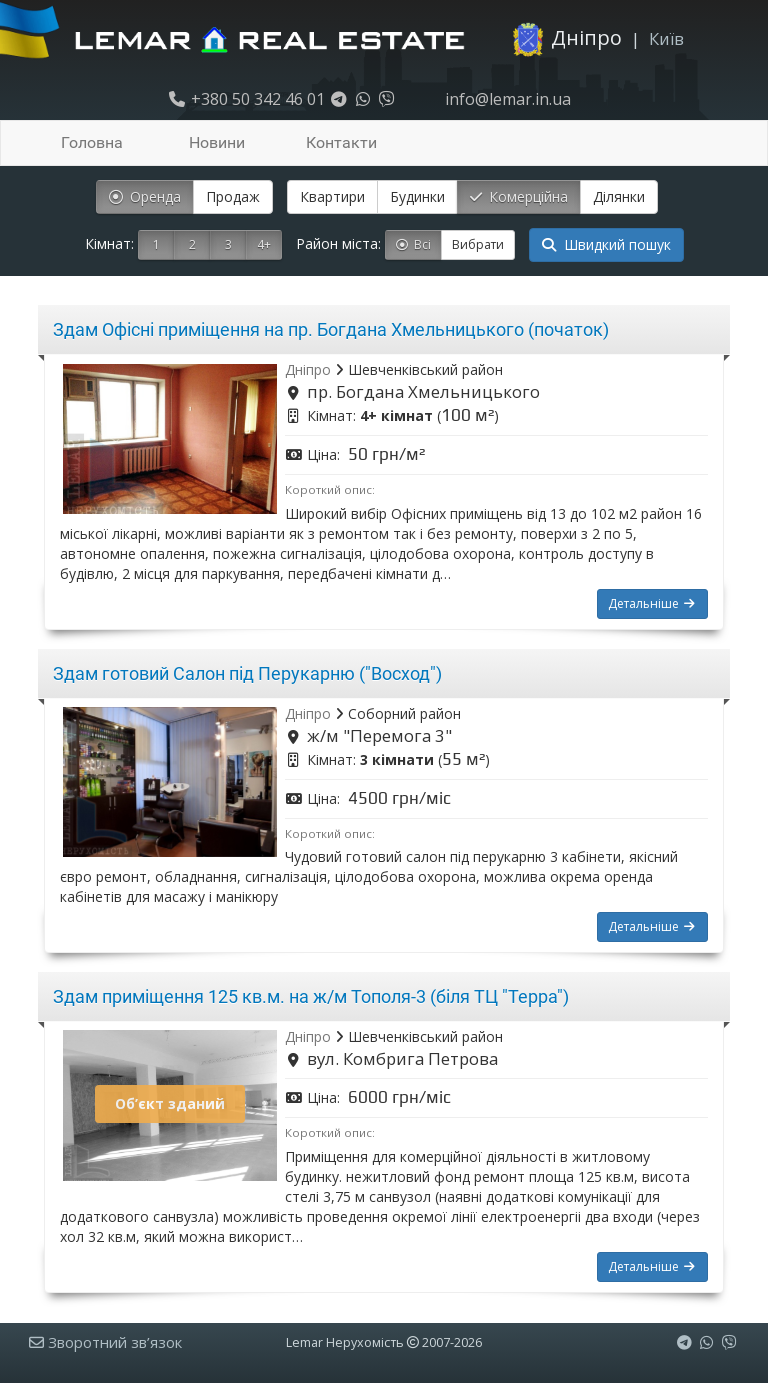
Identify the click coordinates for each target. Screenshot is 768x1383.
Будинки (417, 196)
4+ (264, 244)
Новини (217, 142)
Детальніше (652, 603)
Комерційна (519, 196)
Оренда (145, 196)
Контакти (341, 142)
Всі (413, 244)
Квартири (332, 196)
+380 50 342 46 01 (246, 99)
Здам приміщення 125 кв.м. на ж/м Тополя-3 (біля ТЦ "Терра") (311, 997)
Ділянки (619, 196)
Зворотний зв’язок (105, 1342)
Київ (666, 38)
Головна (92, 142)
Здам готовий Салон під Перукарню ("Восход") (247, 674)
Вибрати (478, 244)
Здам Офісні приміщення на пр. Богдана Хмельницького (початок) (331, 330)
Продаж (233, 196)
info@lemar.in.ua (506, 99)
